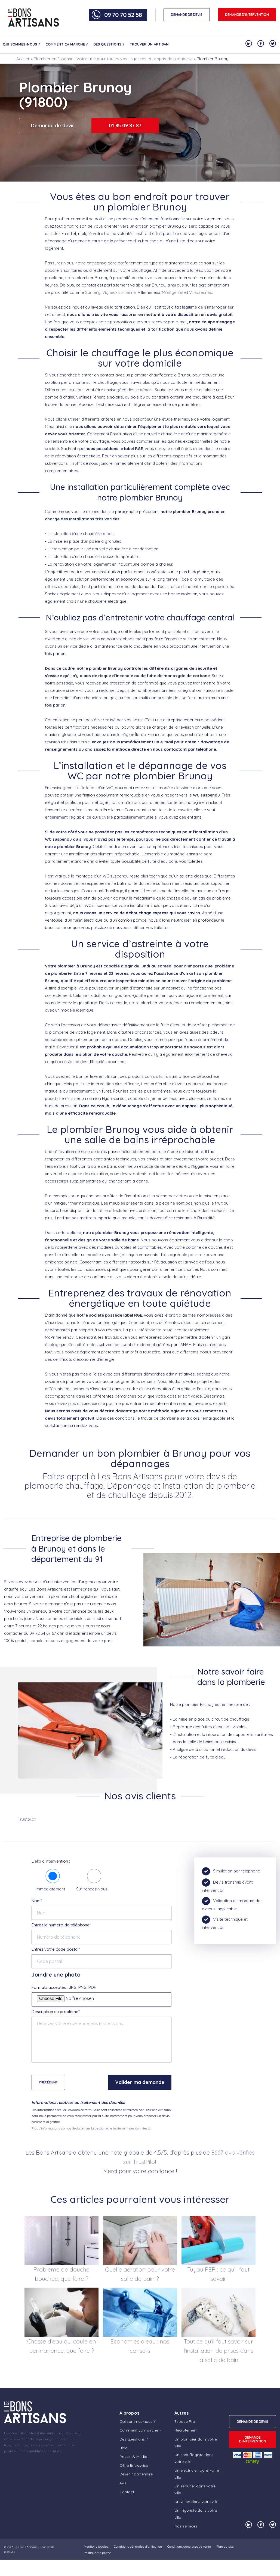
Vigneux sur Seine (119, 292)
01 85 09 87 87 (125, 125)
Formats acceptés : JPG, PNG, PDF (64, 1987)
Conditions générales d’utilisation (138, 2546)
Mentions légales (96, 2546)
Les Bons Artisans (25, 2547)
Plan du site (224, 2546)
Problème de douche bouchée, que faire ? (61, 2274)
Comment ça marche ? (66, 44)
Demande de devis (53, 125)
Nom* (37, 1900)
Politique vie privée (97, 2553)
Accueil (23, 58)
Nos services (185, 2526)
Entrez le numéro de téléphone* (61, 1925)
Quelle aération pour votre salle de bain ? (140, 2274)
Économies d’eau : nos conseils (139, 2346)
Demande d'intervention (247, 15)
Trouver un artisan (149, 44)
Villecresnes (200, 292)
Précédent (48, 2082)
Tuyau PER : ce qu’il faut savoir (218, 2274)
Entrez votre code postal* (56, 1949)
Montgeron (172, 292)
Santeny (92, 292)
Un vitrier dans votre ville (196, 2501)
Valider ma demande (139, 2082)
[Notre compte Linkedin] (248, 43)
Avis (123, 2483)
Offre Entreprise (133, 2465)
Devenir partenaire (136, 2474)
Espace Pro (184, 2421)
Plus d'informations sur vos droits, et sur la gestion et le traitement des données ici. (92, 2128)
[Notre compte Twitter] (272, 43)
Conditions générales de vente (189, 2546)
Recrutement (186, 2430)
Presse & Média (133, 2456)
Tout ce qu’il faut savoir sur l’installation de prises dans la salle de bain (218, 2350)
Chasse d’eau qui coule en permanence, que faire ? (61, 2346)
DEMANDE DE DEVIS (186, 15)
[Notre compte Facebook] (260, 43)
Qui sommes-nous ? (21, 44)
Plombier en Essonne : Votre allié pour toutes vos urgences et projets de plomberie (113, 58)
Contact (126, 2491)
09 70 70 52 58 (123, 14)
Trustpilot (27, 1819)
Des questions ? (108, 44)
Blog (123, 2447)
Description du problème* (56, 2011)
